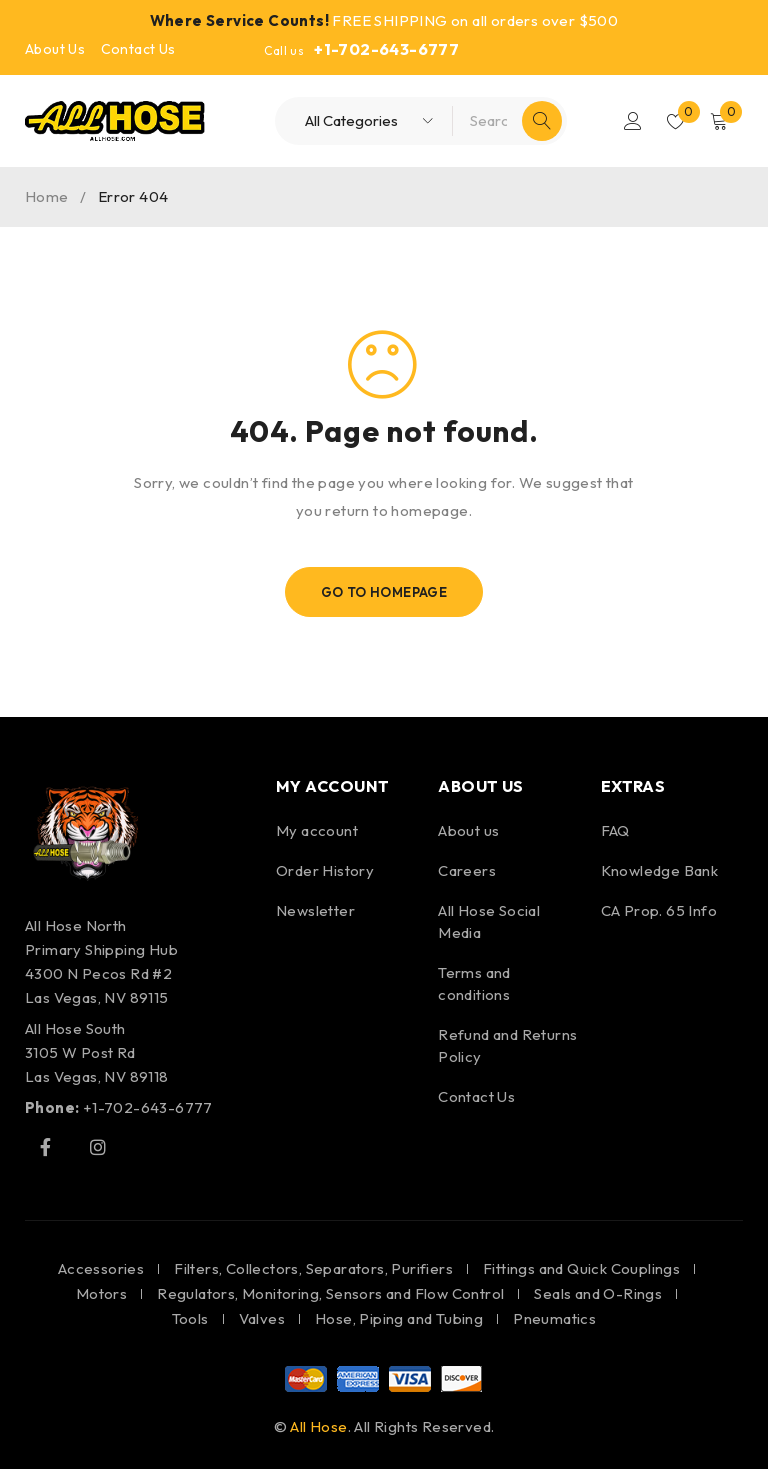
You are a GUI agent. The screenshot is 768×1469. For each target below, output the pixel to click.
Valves (262, 1318)
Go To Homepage (384, 592)
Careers (467, 870)
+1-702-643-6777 (386, 49)
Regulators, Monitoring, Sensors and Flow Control (330, 1293)
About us (468, 830)
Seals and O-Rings (598, 1293)
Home (47, 196)
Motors (101, 1293)
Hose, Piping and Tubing (399, 1318)
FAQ (615, 830)
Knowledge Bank (660, 870)
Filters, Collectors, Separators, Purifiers (313, 1268)
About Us (55, 49)
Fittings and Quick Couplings (581, 1268)
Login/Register (630, 121)
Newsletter (315, 910)
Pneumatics (554, 1318)
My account (317, 830)
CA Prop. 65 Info (659, 910)
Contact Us (138, 49)
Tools (190, 1318)
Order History (325, 870)
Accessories (101, 1268)
